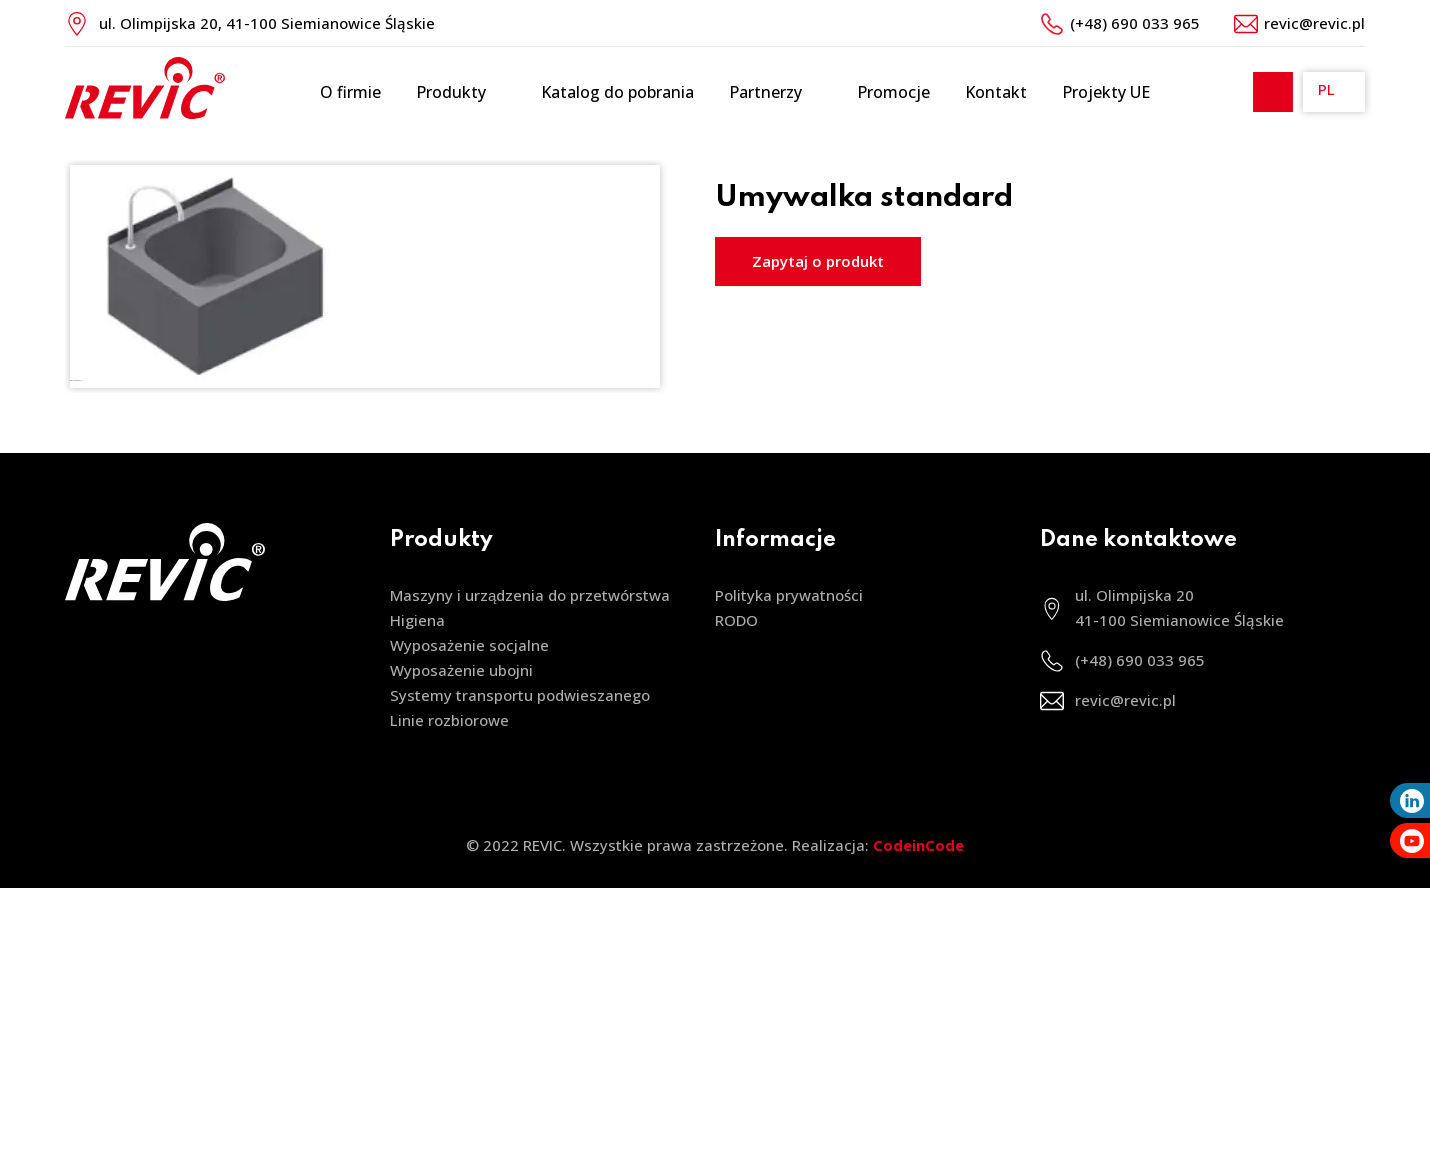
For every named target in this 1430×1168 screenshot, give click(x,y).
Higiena (417, 620)
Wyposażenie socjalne (469, 645)
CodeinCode (918, 845)
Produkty (461, 92)
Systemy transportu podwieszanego (520, 695)
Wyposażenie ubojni (461, 670)
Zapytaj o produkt (818, 261)
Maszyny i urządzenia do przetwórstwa (530, 595)
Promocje (893, 92)
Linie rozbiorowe (449, 720)
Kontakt (996, 92)
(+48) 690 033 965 (1135, 23)
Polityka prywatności (789, 595)
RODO (736, 620)
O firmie (350, 92)
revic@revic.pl (1314, 23)
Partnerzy (775, 92)
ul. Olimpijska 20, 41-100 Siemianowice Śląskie (267, 23)
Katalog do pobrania (617, 92)
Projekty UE (1106, 92)
